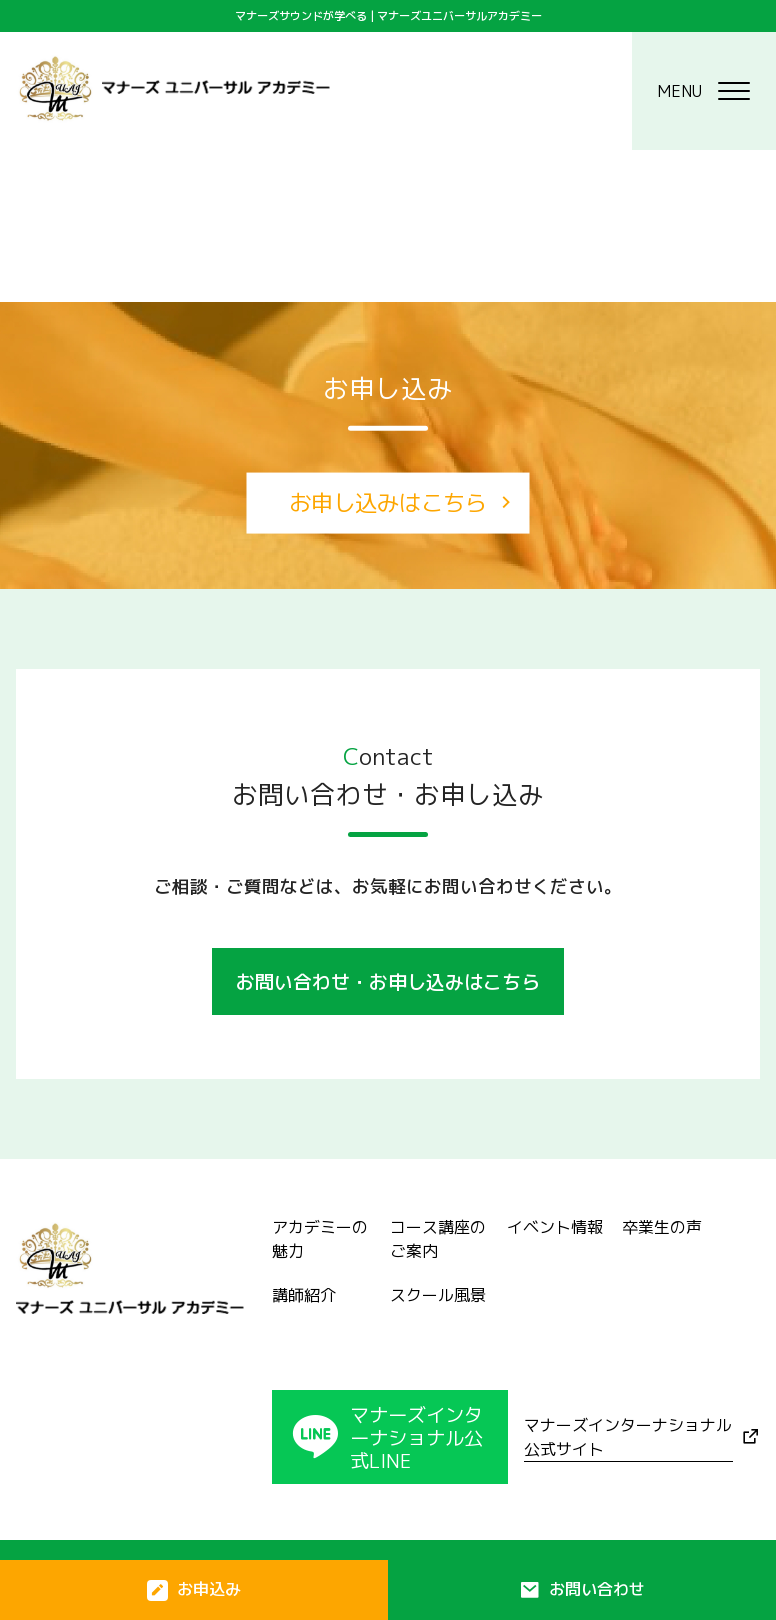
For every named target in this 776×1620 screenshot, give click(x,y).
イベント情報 (555, 1227)
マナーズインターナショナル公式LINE (416, 1437)
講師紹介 (304, 1295)
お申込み (209, 1589)
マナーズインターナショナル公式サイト (628, 1437)
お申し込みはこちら (388, 502)
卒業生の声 (662, 1227)
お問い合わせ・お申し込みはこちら (388, 981)
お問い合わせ (597, 1589)
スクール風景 (438, 1295)
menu (703, 91)
